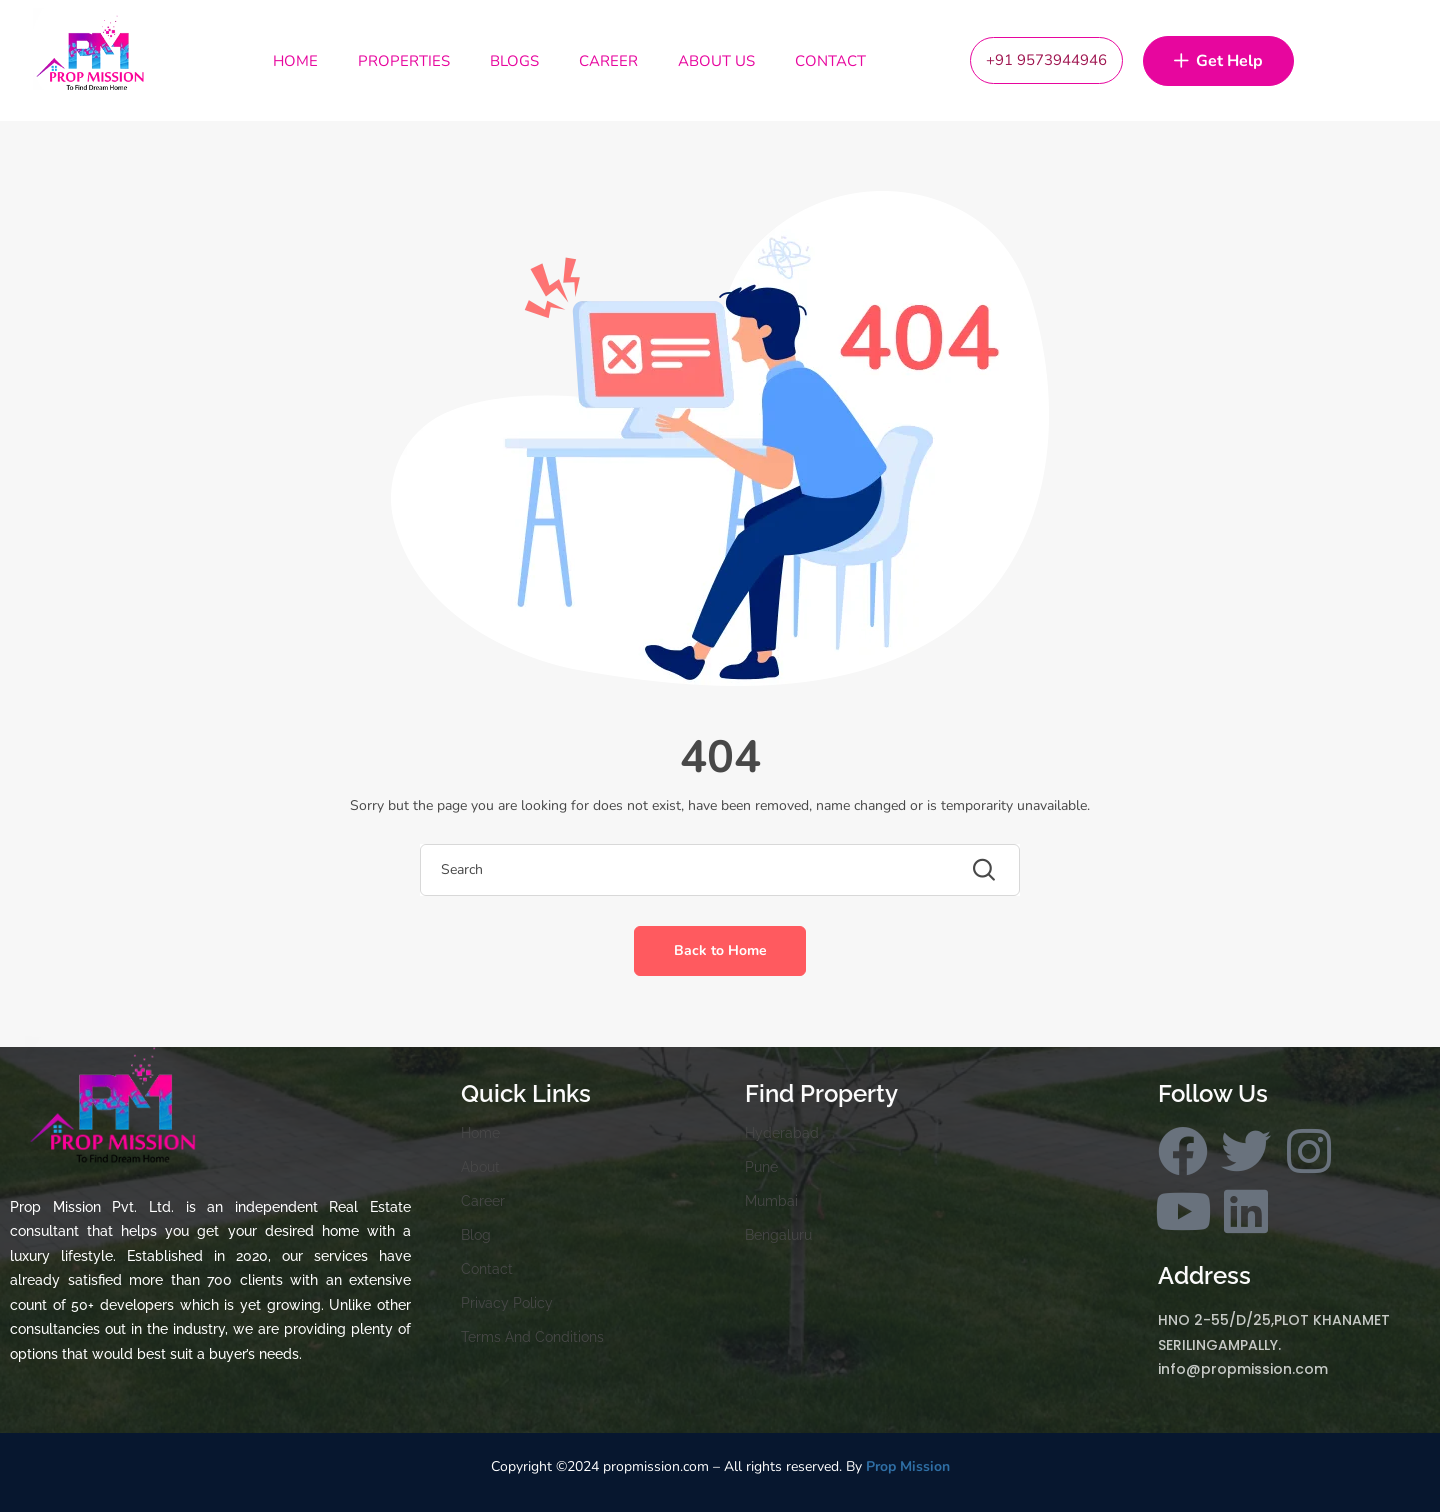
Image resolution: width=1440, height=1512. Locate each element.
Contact (830, 61)
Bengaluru (778, 1235)
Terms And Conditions (532, 1337)
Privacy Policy (507, 1303)
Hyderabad (782, 1133)
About (480, 1167)
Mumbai (771, 1201)
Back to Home (720, 950)
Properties (404, 61)
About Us (716, 61)
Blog (476, 1235)
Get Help (1218, 62)
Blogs (514, 61)
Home (295, 61)
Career (608, 61)
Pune (761, 1167)
